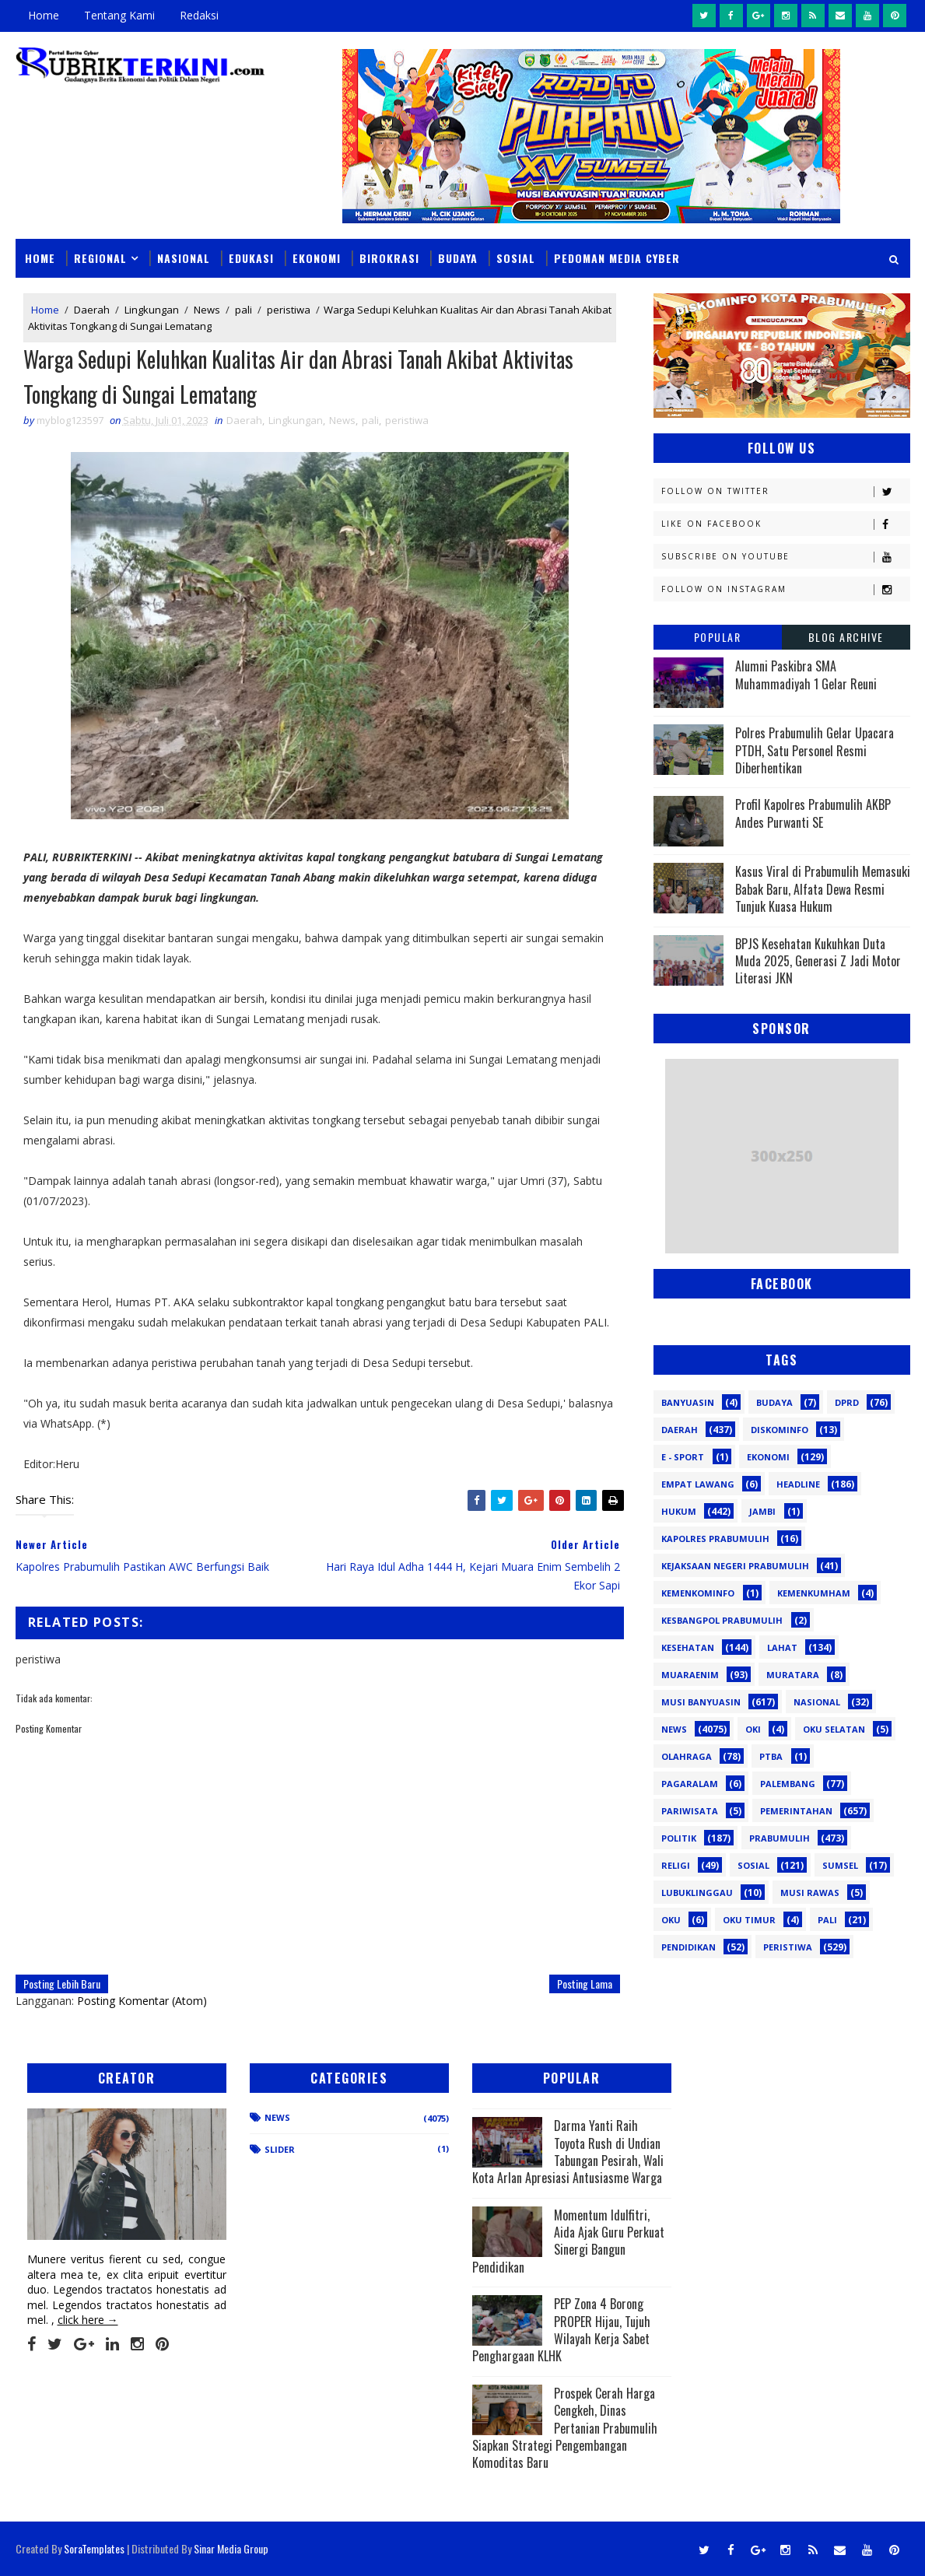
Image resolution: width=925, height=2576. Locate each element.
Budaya (458, 258)
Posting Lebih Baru (61, 1983)
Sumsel (840, 1865)
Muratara (792, 1675)
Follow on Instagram (785, 589)
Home (43, 15)
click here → (88, 2319)
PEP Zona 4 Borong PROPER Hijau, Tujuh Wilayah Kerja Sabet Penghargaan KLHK (561, 2329)
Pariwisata (689, 1811)
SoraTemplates (94, 2548)
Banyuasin (687, 1402)
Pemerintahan (796, 1811)
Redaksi (199, 15)
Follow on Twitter (785, 491)
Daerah (92, 310)
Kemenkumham (813, 1593)
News (207, 310)
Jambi (762, 1511)
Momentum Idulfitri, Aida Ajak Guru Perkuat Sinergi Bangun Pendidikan (568, 2241)
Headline (798, 1484)
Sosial (515, 258)
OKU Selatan (834, 1729)
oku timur (749, 1920)
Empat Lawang (697, 1484)
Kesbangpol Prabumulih (722, 1620)
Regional (100, 258)
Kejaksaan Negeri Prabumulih (735, 1566)
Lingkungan (151, 310)
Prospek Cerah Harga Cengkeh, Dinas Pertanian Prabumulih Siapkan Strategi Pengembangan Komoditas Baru (564, 2428)
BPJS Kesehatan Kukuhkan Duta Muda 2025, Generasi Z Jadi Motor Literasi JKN (818, 961)
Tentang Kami (119, 15)
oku (671, 1920)
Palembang (787, 1783)
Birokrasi (389, 258)
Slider (280, 2149)
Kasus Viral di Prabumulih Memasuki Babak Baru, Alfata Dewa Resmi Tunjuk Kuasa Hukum (822, 889)
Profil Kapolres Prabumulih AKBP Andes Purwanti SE (813, 813)
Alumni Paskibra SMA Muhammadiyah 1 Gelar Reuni (806, 674)
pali (243, 310)
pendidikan (688, 1947)
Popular (717, 637)
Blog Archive (846, 637)
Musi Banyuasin (701, 1702)
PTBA (771, 1756)
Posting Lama (584, 1983)
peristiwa (288, 310)
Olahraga (686, 1756)
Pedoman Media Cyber (617, 258)
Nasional (183, 258)
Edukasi (251, 258)
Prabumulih (779, 1838)
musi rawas (809, 1892)
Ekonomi (317, 258)
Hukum (678, 1511)
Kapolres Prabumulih (715, 1538)
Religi (675, 1865)
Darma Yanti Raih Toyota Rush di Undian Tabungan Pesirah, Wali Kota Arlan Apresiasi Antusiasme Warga (568, 2151)
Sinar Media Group (231, 2548)
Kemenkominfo (697, 1593)
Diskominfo (779, 1429)
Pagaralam (689, 1783)
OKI (753, 1729)
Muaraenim (690, 1675)
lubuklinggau (697, 1892)
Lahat (782, 1647)
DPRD (847, 1402)
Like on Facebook (785, 524)
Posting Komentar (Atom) (142, 2000)
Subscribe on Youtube (785, 557)
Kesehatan (687, 1647)
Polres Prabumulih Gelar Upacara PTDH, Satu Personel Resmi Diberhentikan (814, 750)
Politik (678, 1838)
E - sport (682, 1457)
